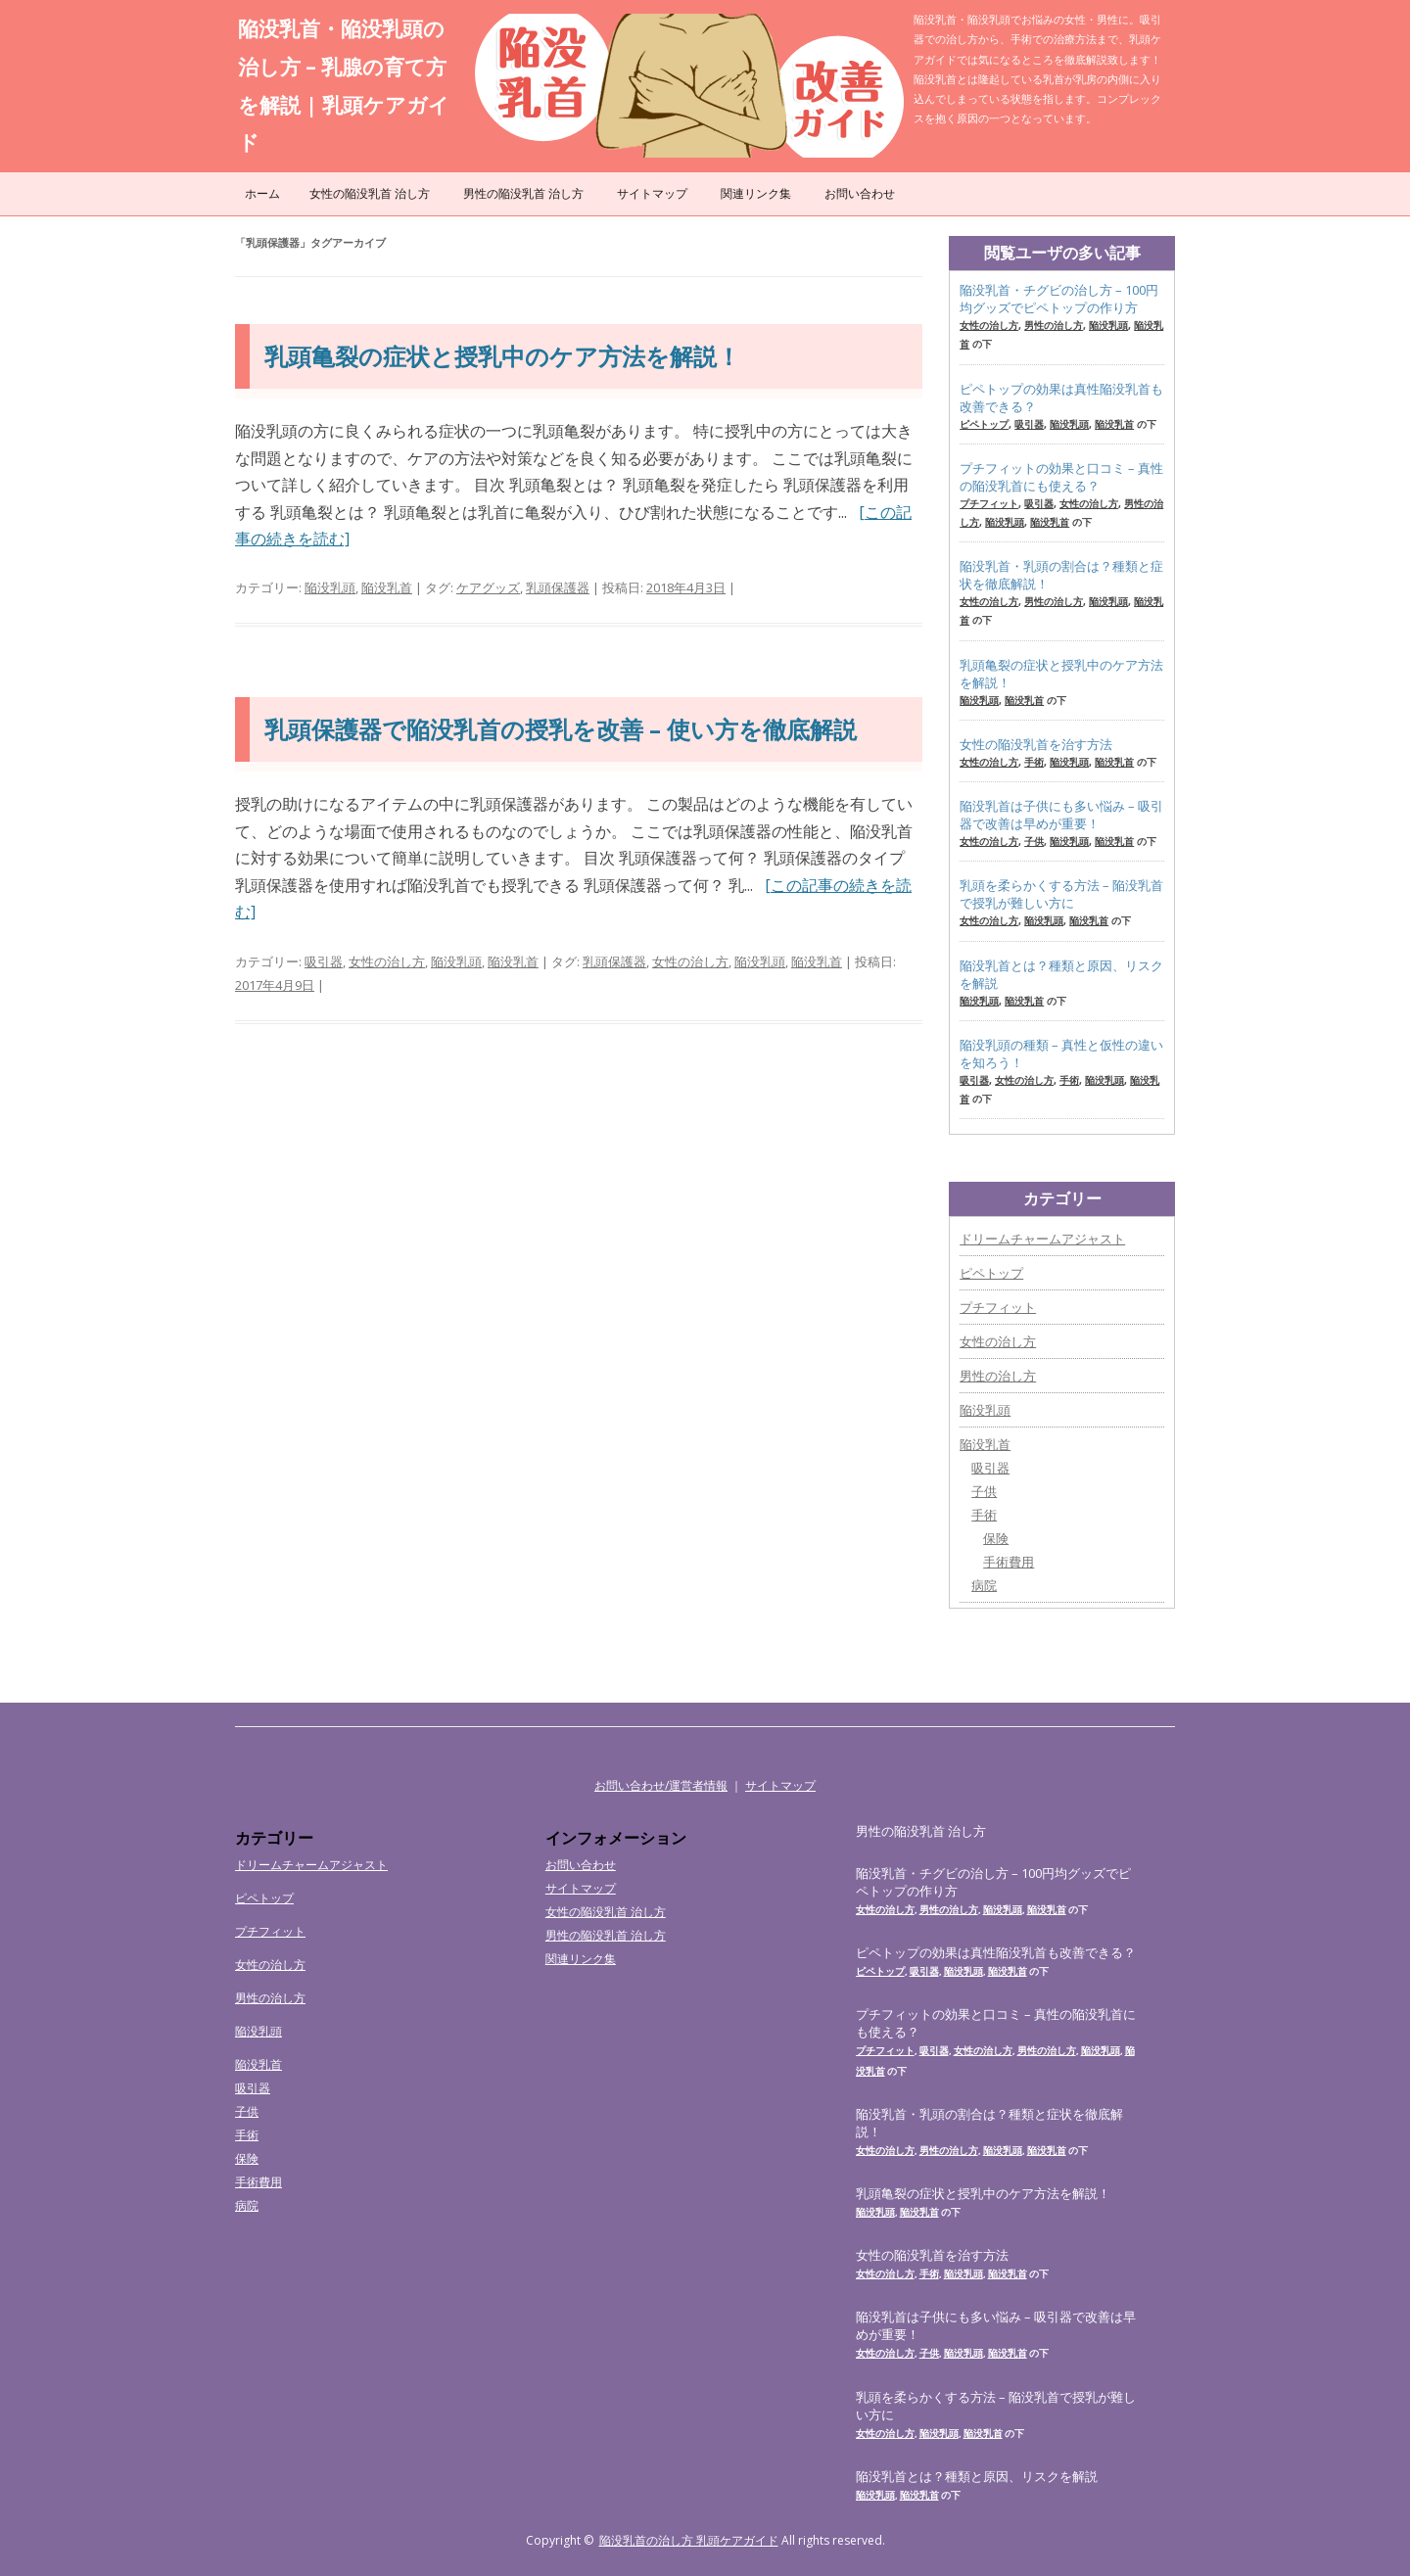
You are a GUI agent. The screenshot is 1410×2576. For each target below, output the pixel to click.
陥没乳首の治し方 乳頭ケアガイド (688, 2540)
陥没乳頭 (330, 587)
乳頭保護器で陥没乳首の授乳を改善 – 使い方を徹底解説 (560, 729)
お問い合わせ (859, 193)
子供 (1034, 841)
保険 (996, 1538)
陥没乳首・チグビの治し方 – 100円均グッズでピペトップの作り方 (1059, 298)
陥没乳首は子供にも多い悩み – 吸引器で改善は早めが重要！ (1061, 814)
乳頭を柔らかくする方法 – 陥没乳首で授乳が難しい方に (1061, 894)
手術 (1034, 762)
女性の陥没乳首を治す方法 (1036, 744)
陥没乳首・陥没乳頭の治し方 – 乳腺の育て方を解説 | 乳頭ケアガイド (343, 85)
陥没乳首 (386, 587)
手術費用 (1008, 1561)
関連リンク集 (756, 193)
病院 (984, 1585)
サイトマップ (652, 193)
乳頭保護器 (557, 587)
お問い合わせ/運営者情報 (661, 1785)
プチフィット (989, 503)
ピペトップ (984, 424)
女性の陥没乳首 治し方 (369, 193)
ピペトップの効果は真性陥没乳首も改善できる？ (1061, 397)
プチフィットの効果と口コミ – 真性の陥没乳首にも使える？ (1061, 476)
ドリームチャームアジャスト (1042, 1238)
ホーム (262, 193)
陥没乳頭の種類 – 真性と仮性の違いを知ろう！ (1061, 1053)
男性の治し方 (1053, 325)
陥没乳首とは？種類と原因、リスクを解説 (1061, 974)
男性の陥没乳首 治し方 (523, 193)
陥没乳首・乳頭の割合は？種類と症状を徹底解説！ (1061, 574)
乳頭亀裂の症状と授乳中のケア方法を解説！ (502, 356)
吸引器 (324, 961)
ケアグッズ (488, 587)
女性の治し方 (387, 961)
